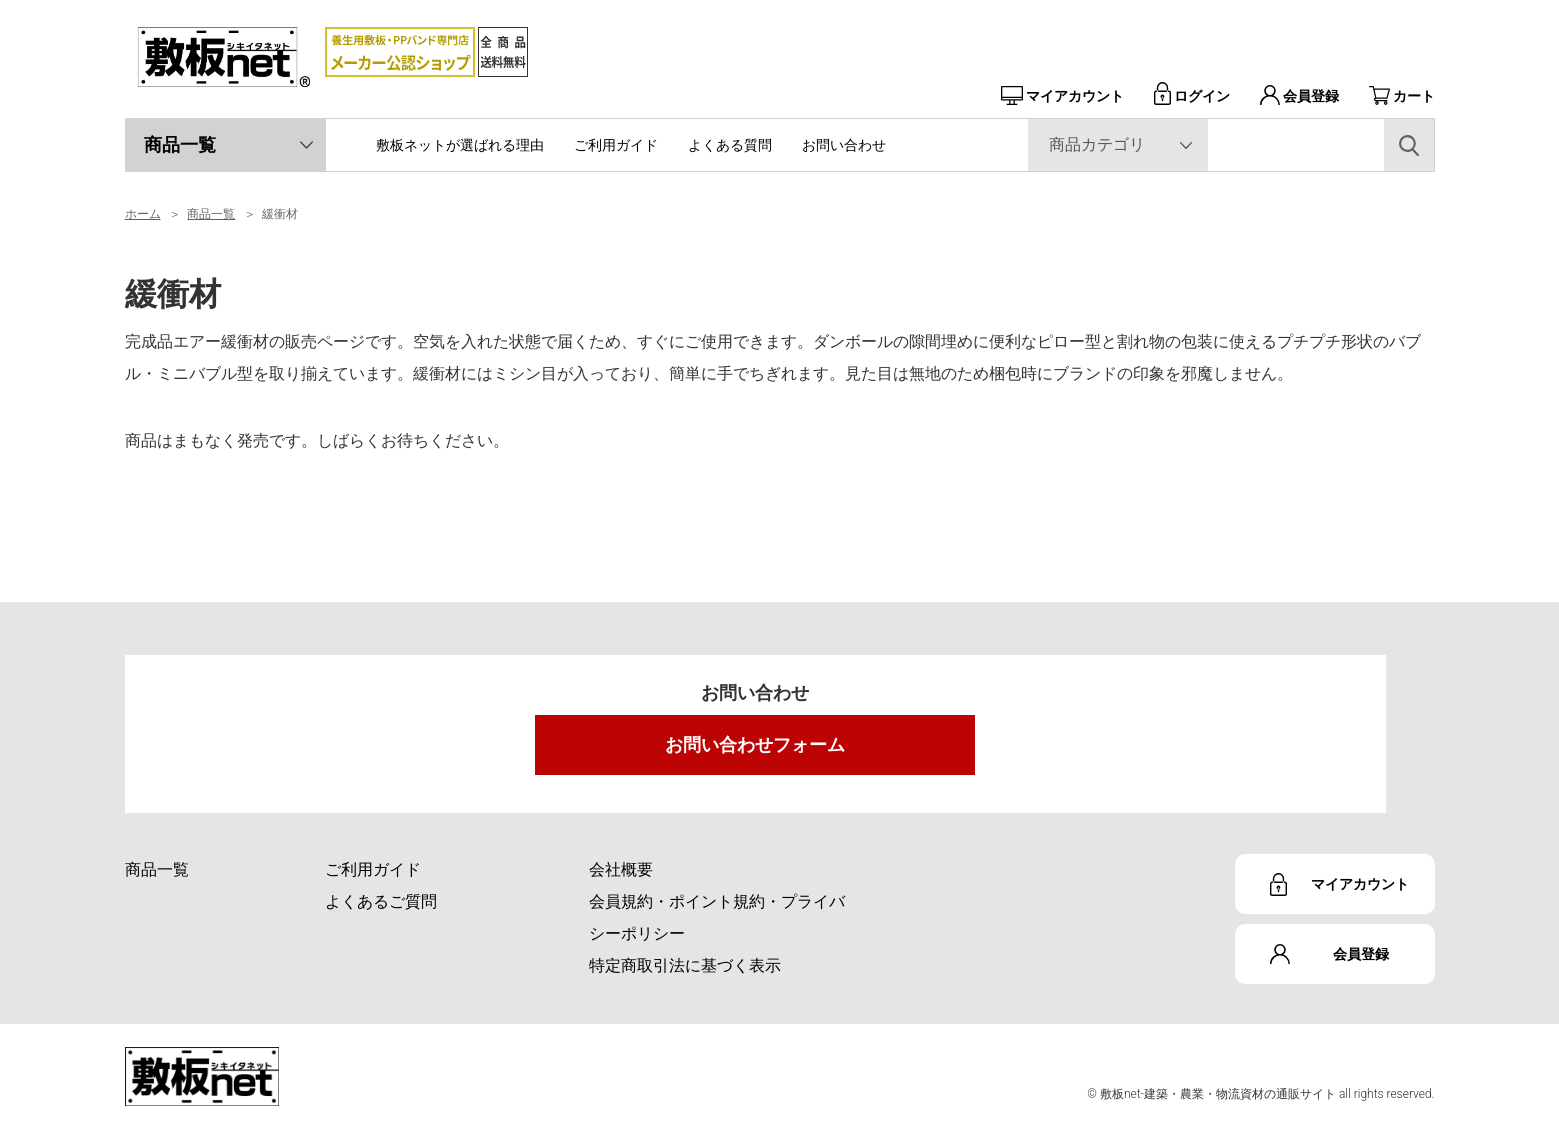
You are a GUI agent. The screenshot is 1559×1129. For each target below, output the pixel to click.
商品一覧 (180, 144)
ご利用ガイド (616, 145)
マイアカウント (1062, 96)
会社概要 (621, 869)
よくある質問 (730, 145)
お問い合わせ (844, 145)
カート (1402, 96)
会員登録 (1299, 96)
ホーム (143, 214)
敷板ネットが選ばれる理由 (460, 145)
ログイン (1192, 96)
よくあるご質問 (381, 901)
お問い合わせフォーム (755, 744)
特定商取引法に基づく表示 (685, 965)
